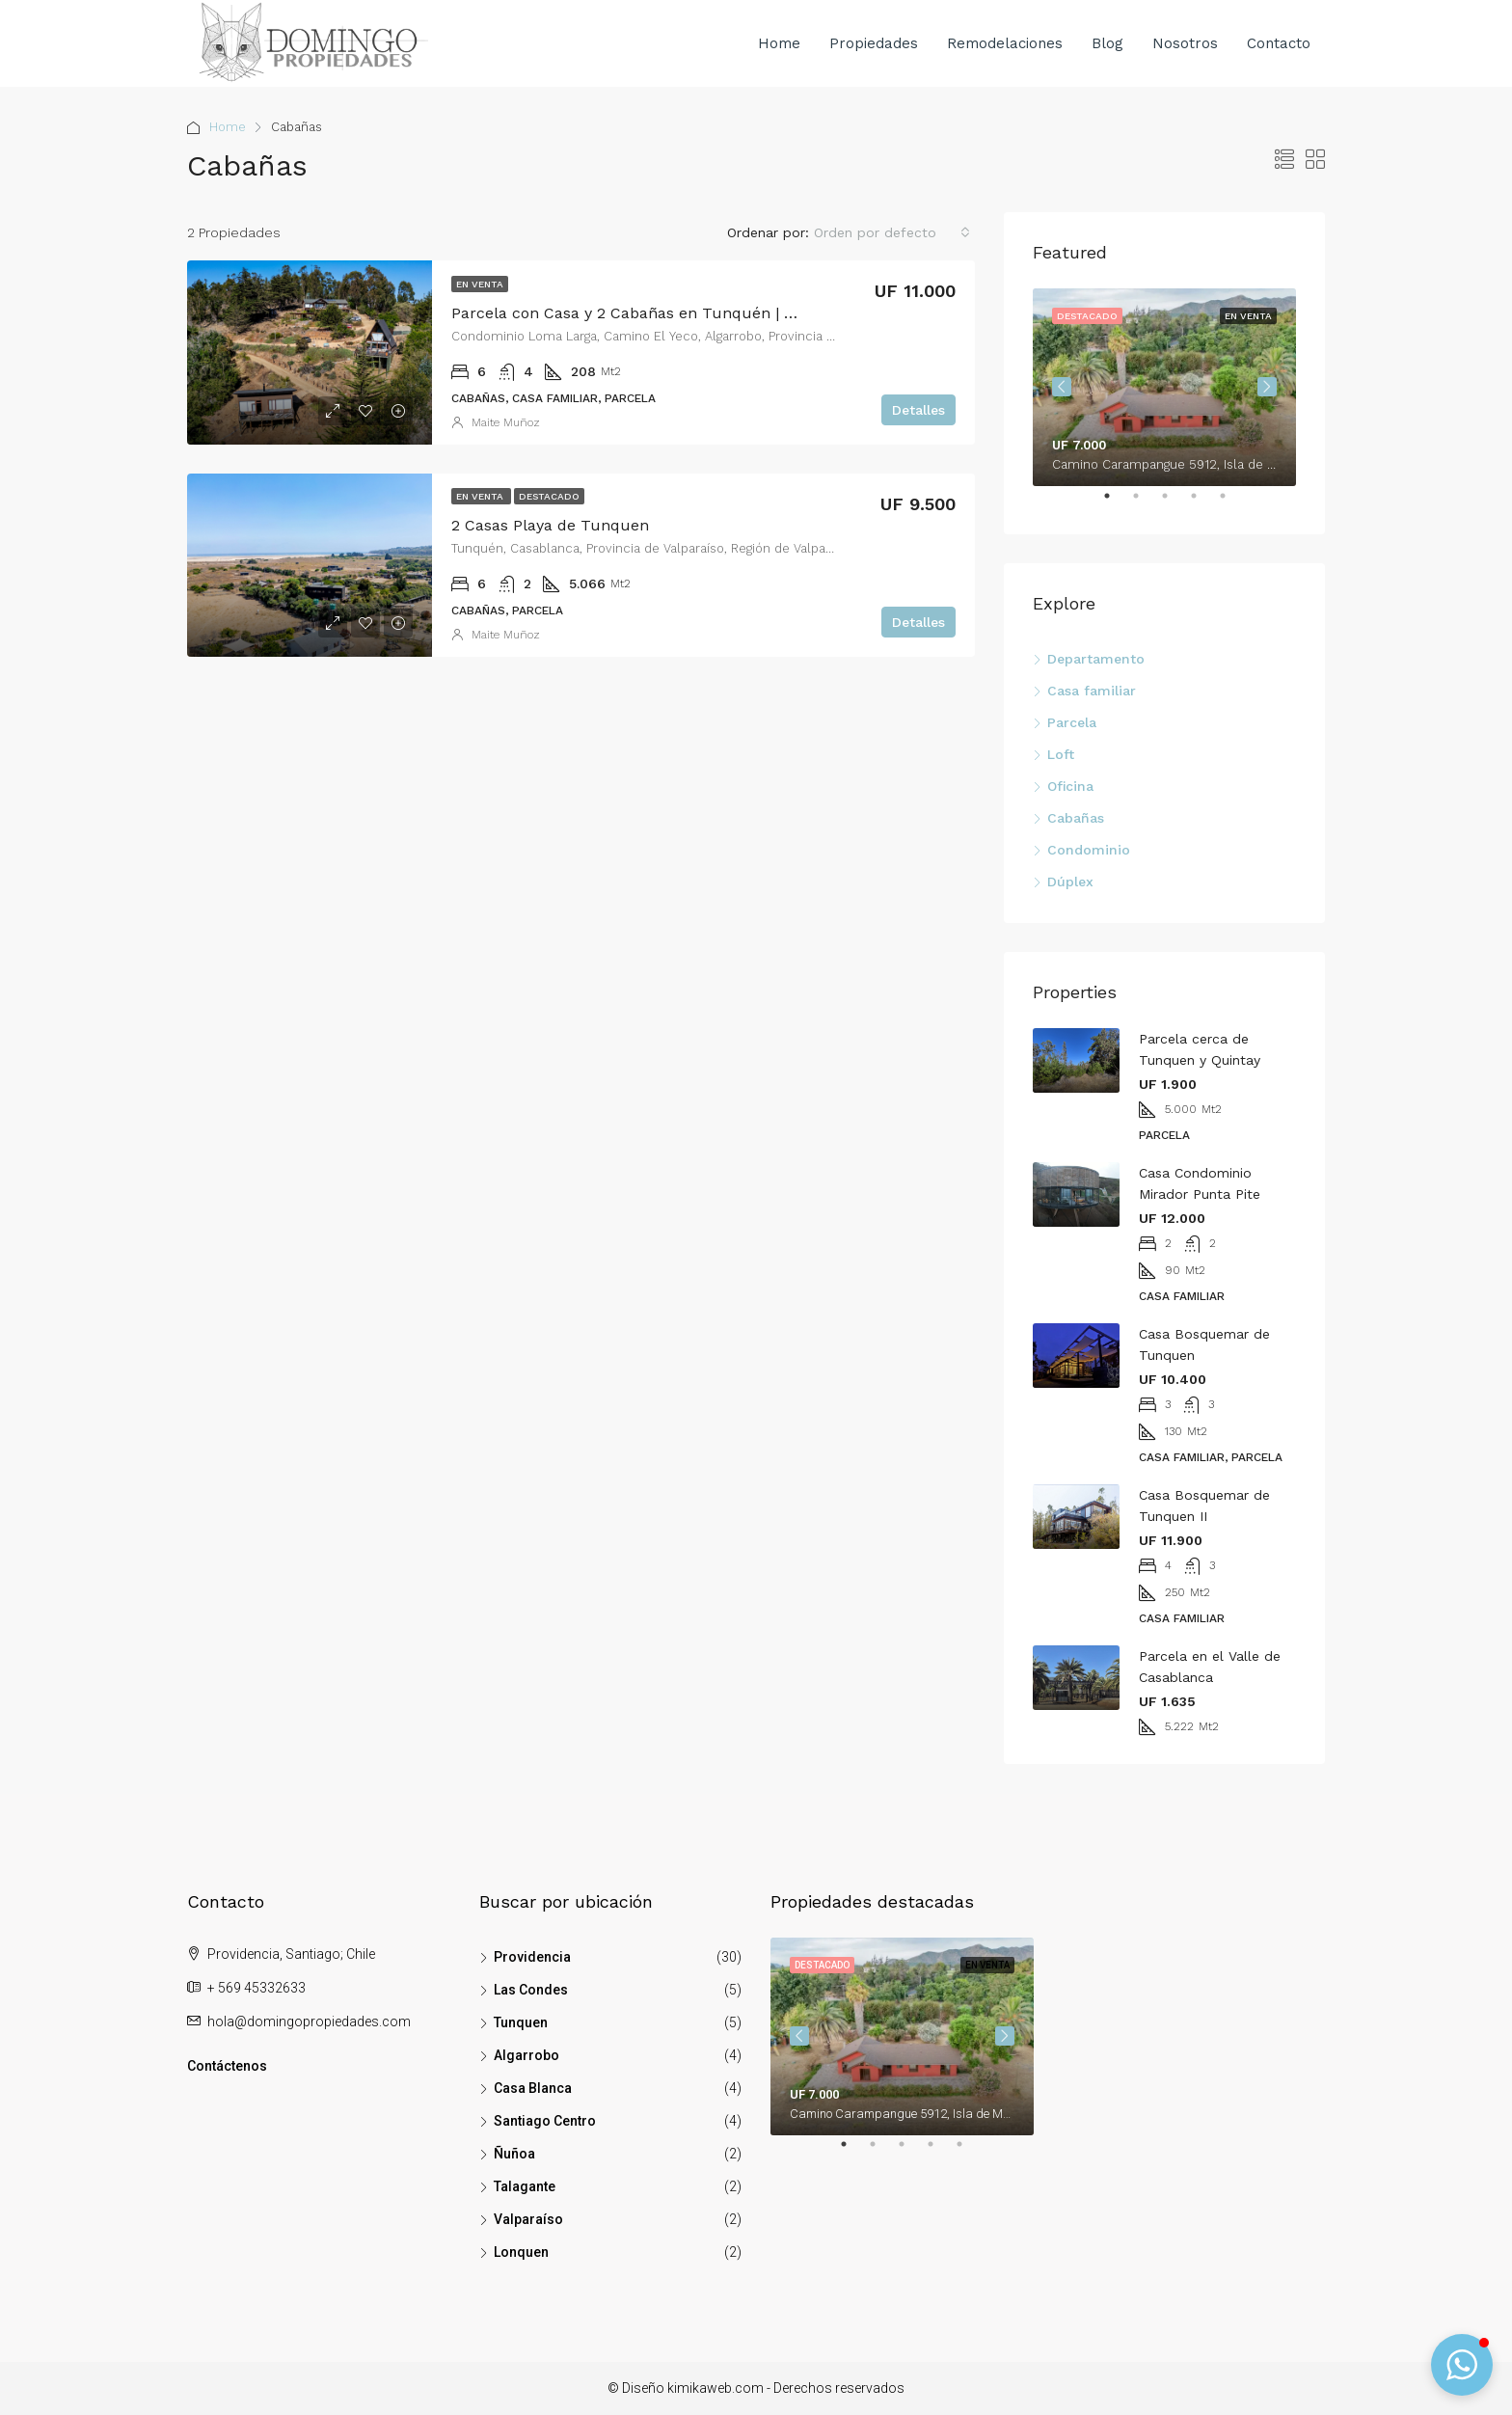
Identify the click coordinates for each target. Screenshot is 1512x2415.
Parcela (1071, 722)
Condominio (1088, 849)
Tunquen (521, 2022)
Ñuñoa (514, 2153)
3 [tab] (1174, 503)
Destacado (549, 496)
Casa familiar (1091, 690)
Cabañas (1075, 818)
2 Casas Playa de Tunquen (550, 525)
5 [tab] (1232, 503)
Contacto (1278, 43)
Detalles (918, 410)
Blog (1107, 43)
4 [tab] (1203, 503)
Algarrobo (526, 2055)
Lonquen (521, 2252)
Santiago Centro (545, 2121)
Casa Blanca (533, 2088)
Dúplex (1070, 881)
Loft (1060, 754)
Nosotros (1185, 43)
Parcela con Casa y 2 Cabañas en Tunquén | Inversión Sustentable (698, 313)
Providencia (532, 1957)
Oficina (1070, 786)
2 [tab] (1145, 503)
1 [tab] (1116, 503)
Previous (1061, 386)
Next (1267, 386)
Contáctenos (227, 2066)
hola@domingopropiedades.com (309, 2021)
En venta (479, 284)
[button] (1462, 2365)
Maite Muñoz (506, 422)
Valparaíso (528, 2219)
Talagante (524, 2186)
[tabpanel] (1164, 387)
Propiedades (873, 43)
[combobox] (892, 232)
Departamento (1096, 658)
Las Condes (531, 1989)
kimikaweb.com (715, 2388)
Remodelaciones (1005, 43)
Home (779, 43)
